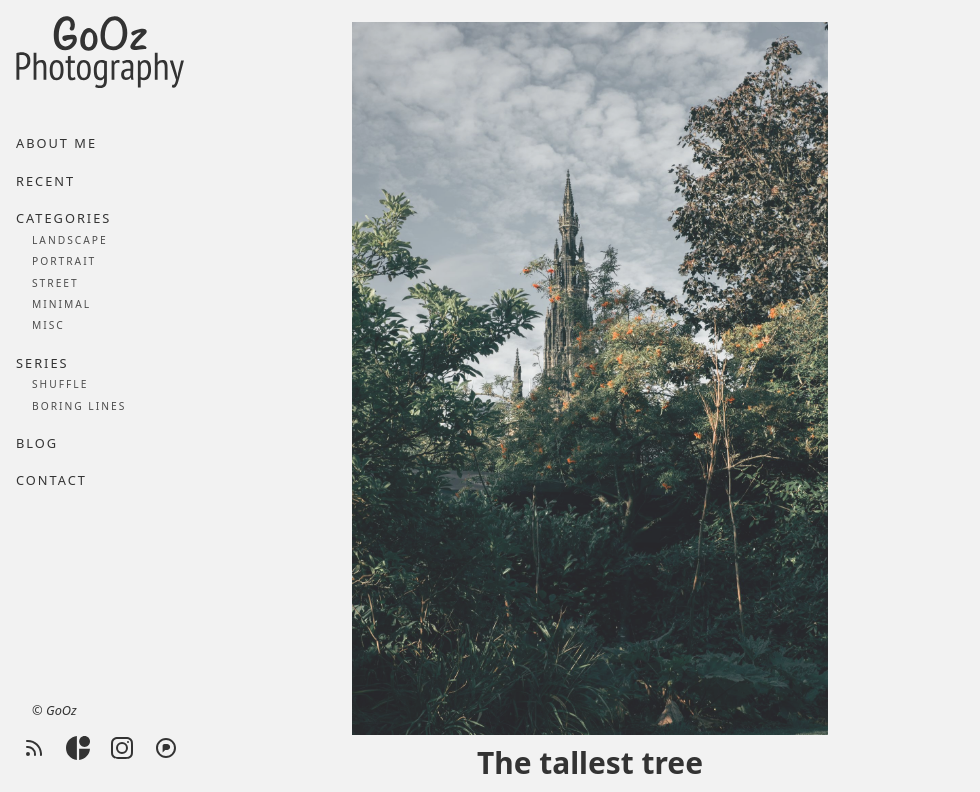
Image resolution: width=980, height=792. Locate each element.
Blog (37, 443)
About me (56, 143)
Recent (45, 181)
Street (55, 283)
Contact (51, 480)
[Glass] (78, 748)
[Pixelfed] (166, 748)
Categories (63, 218)
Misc (48, 325)
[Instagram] (122, 748)
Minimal (61, 304)
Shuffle (60, 384)
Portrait (64, 261)
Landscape (70, 240)
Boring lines (79, 406)
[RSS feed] (34, 748)
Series (42, 363)
